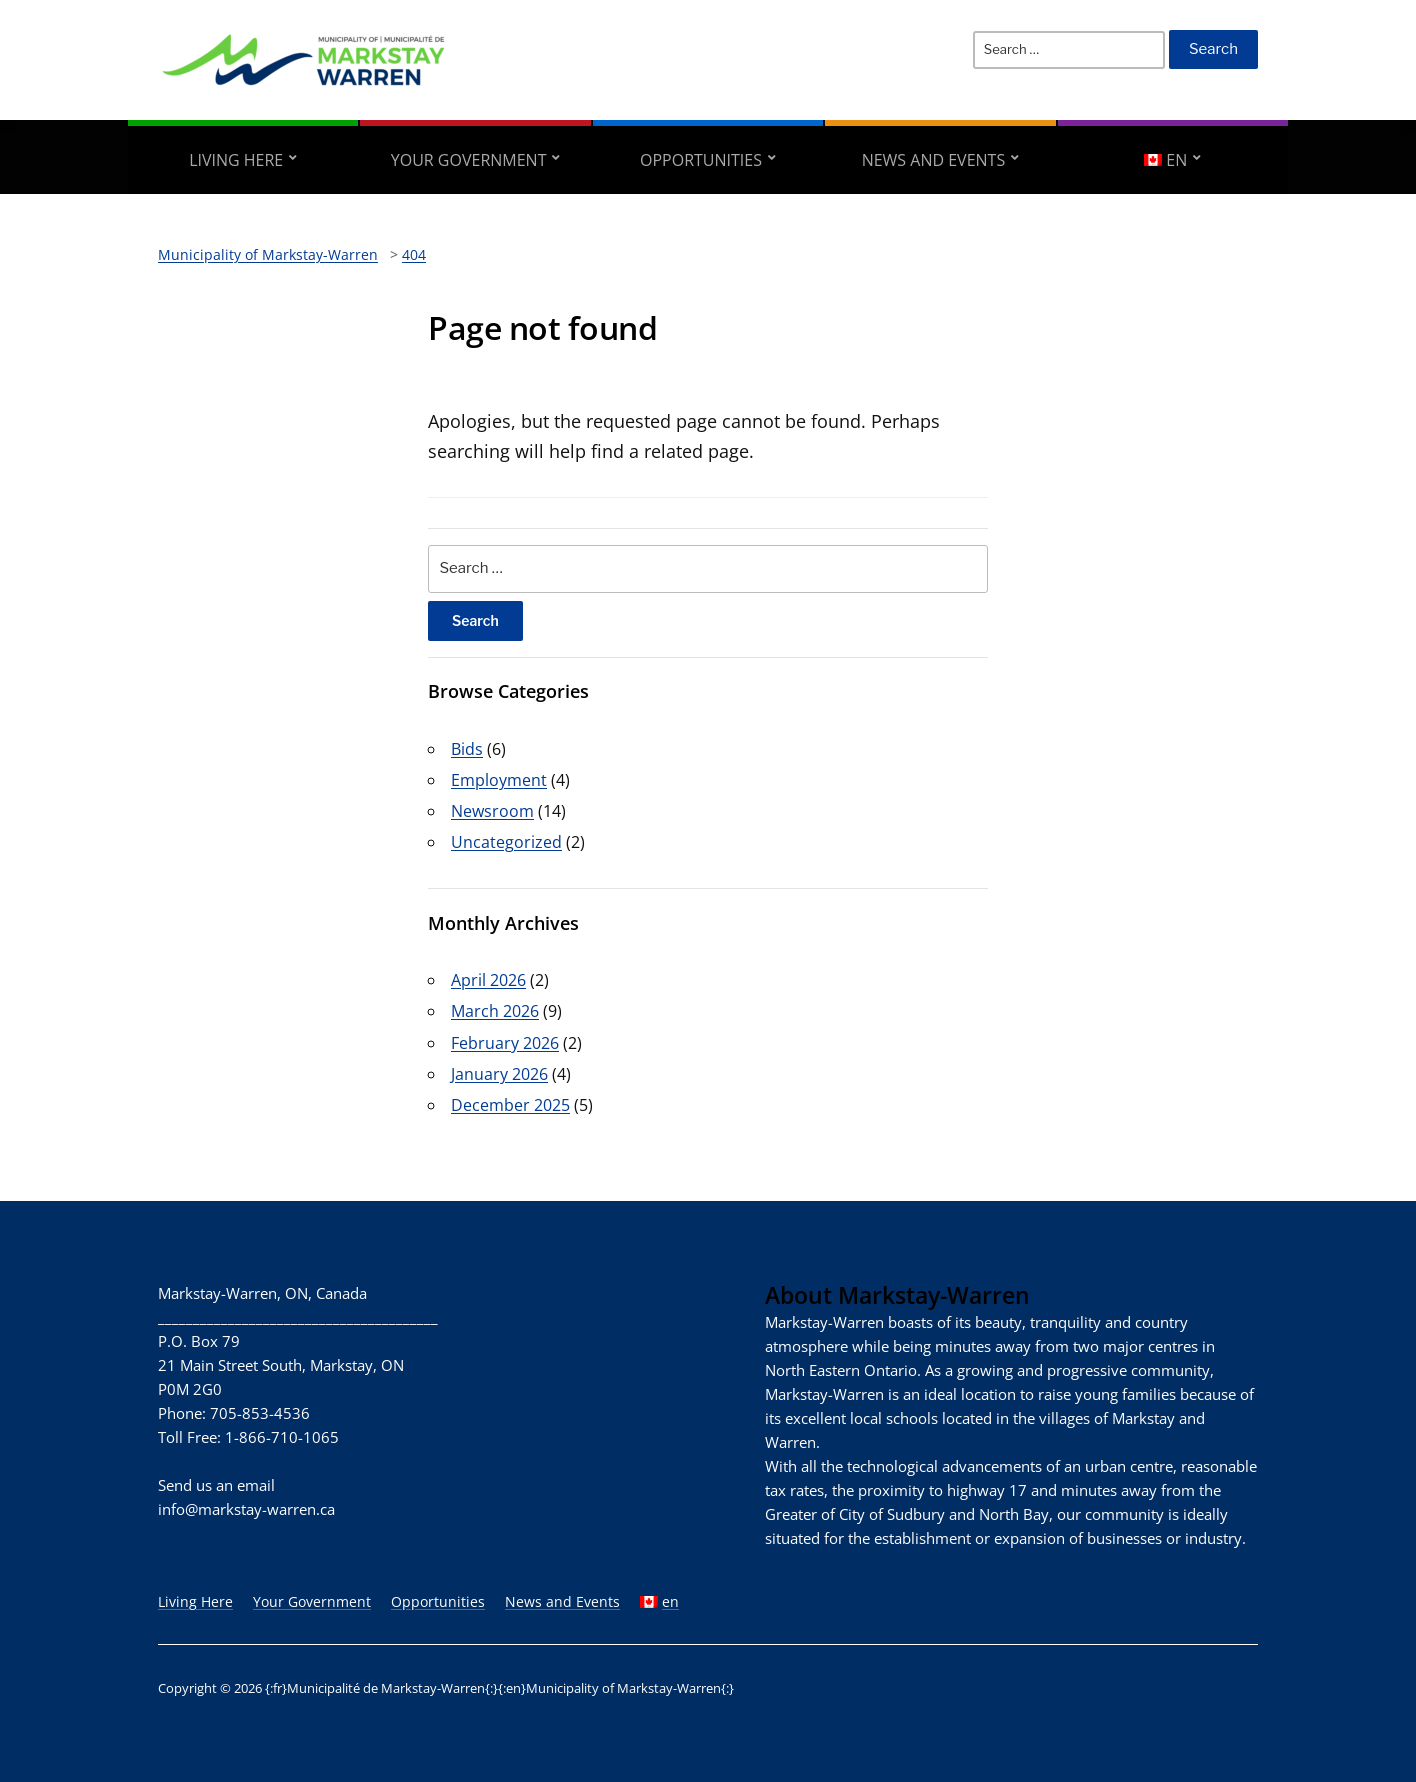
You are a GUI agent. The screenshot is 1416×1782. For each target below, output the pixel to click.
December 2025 (510, 1105)
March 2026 (495, 1011)
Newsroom (492, 811)
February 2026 (505, 1043)
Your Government (469, 160)
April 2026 (488, 980)
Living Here (236, 160)
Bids (467, 749)
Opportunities (701, 160)
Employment (499, 780)
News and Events (934, 160)
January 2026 (499, 1074)
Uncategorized (506, 842)
